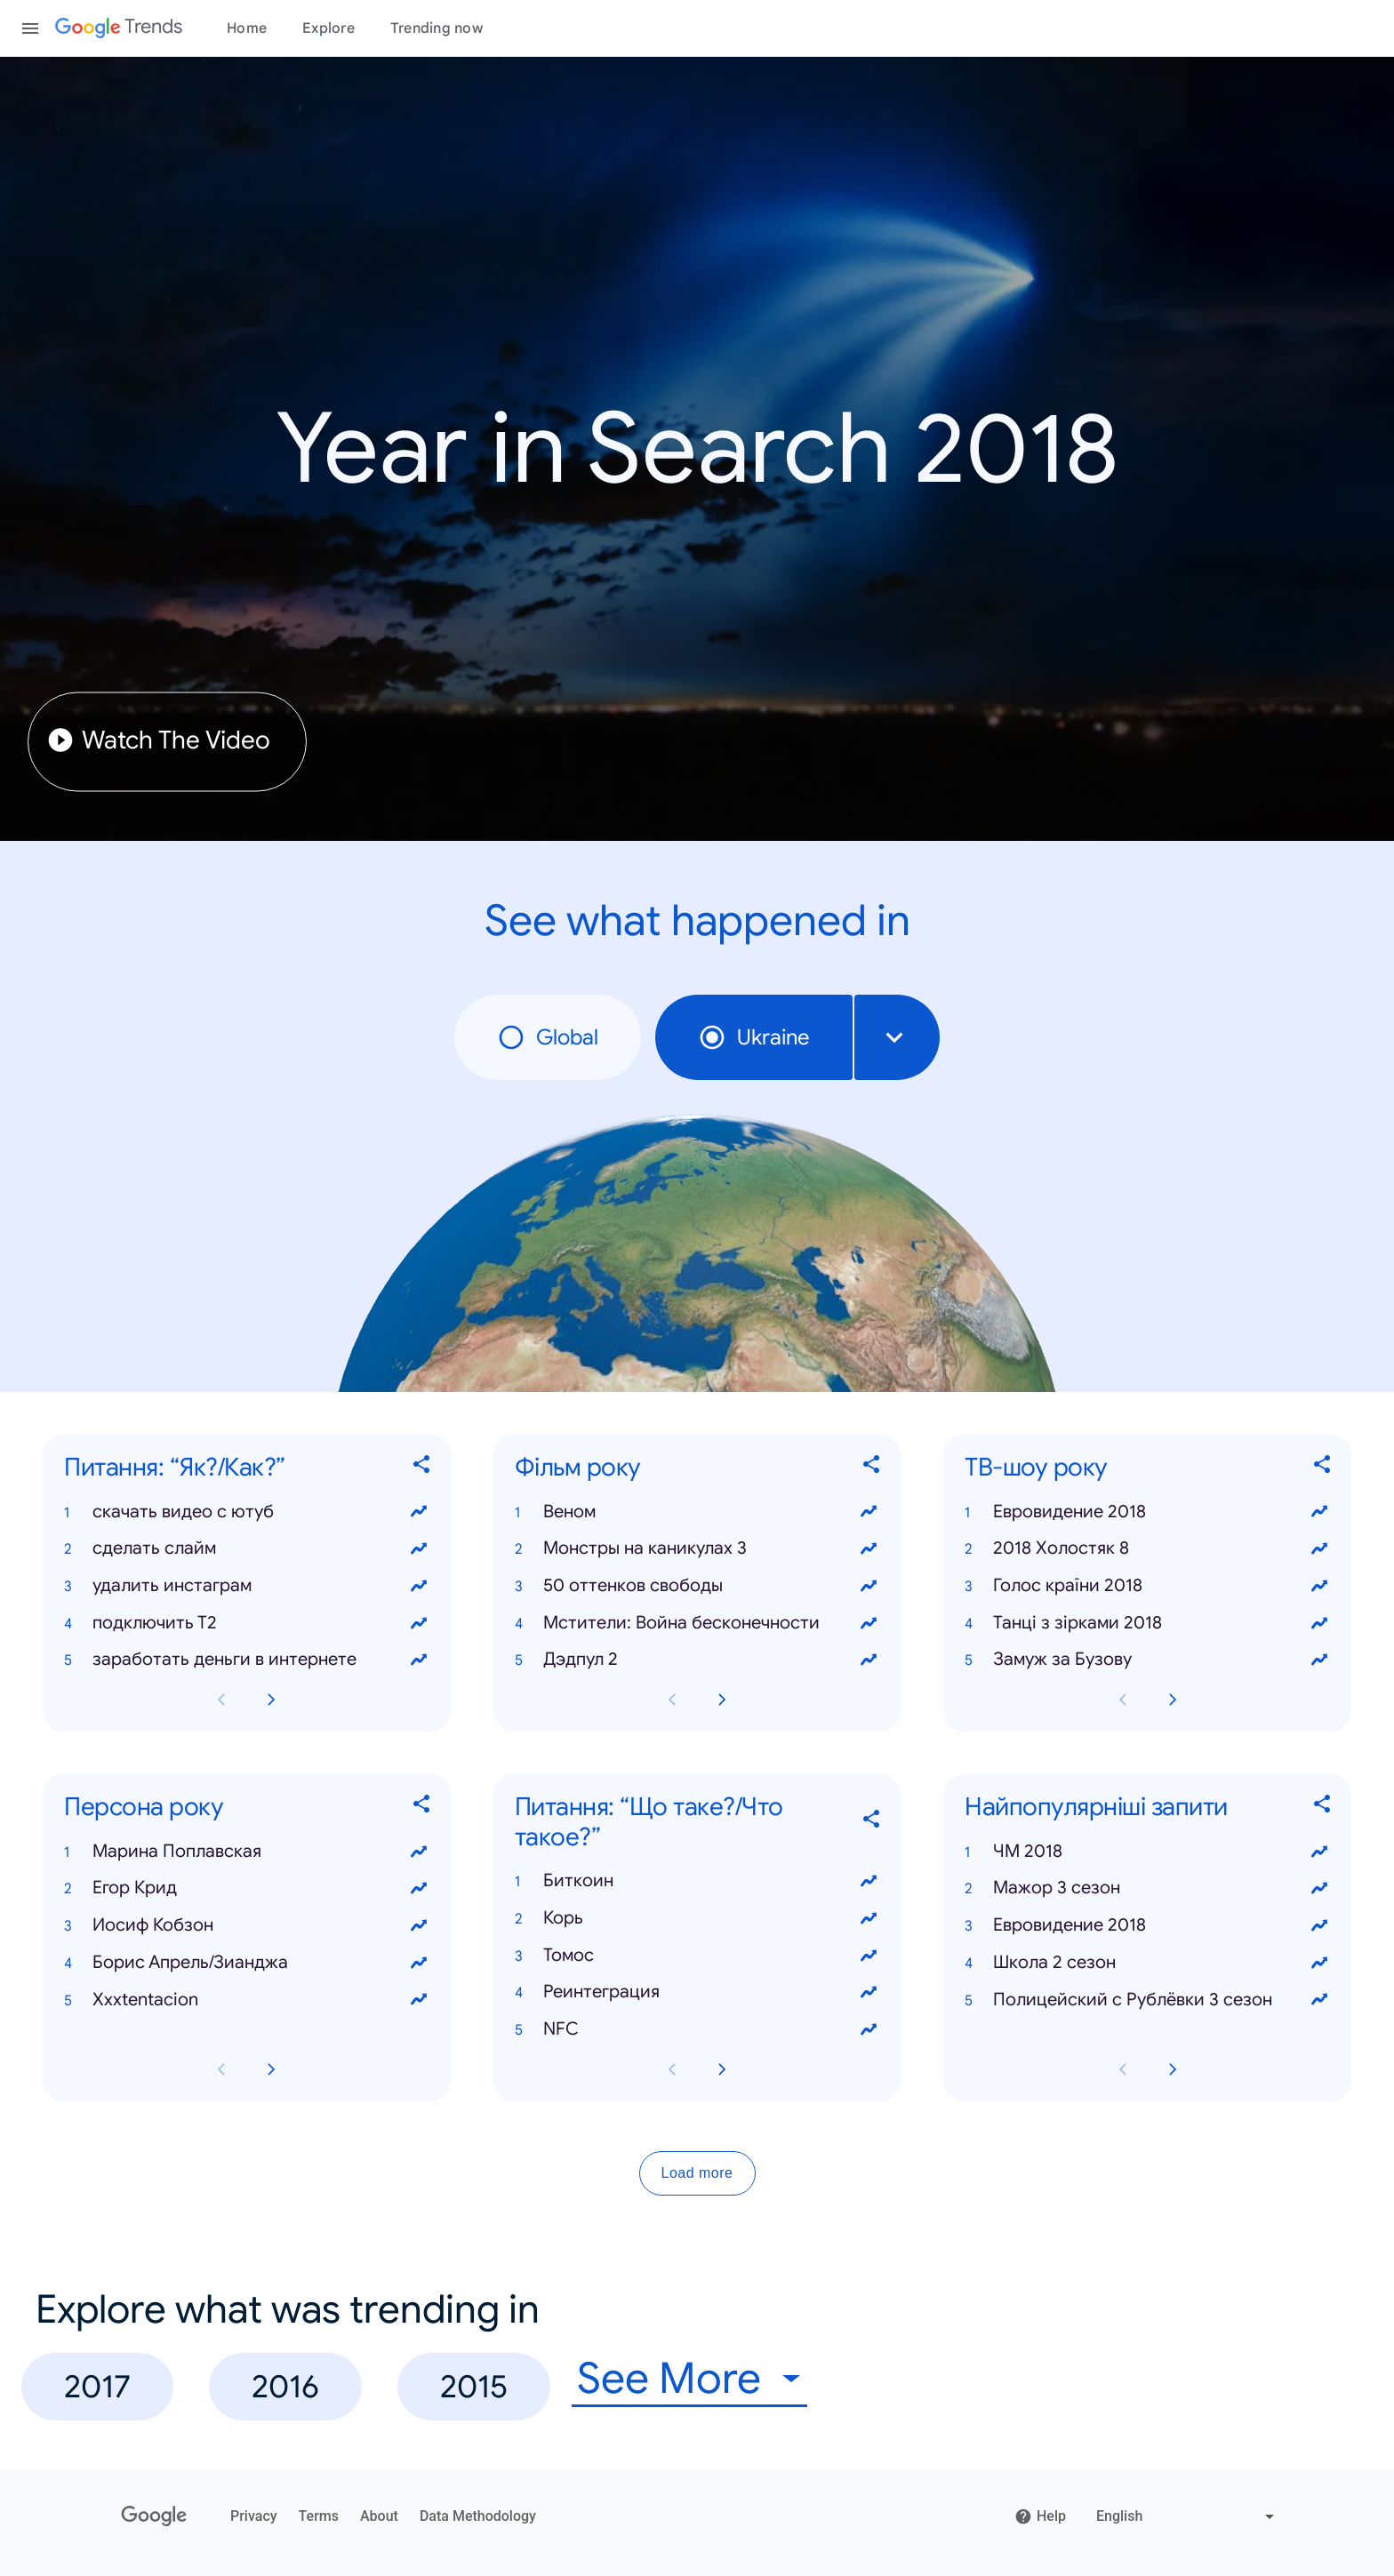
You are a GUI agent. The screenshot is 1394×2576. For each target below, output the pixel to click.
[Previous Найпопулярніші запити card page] (1123, 2069)
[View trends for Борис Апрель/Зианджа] (418, 1962)
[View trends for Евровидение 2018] (1319, 1512)
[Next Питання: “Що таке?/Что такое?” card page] (722, 2069)
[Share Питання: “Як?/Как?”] (422, 1468)
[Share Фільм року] (872, 1468)
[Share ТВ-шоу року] (1323, 1468)
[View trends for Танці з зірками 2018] (1319, 1623)
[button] (246, 1512)
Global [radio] (547, 1037)
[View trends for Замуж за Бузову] (1319, 1660)
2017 (97, 2386)
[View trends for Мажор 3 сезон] (1319, 1889)
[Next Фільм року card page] (722, 1699)
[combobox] (897, 1037)
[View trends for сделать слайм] (418, 1548)
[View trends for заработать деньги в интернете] (418, 1660)
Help (1040, 2516)
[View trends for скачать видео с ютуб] (418, 1512)
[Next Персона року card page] (271, 2069)
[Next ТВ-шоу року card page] (1172, 1699)
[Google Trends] (119, 28)
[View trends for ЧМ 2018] (1319, 1851)
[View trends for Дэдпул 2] (868, 1660)
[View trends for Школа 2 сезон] (1319, 1962)
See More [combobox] (669, 2379)
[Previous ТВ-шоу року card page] (1123, 1699)
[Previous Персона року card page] (221, 2069)
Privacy (253, 2516)
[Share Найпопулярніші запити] (1323, 1807)
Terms (319, 2516)
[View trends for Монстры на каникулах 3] (868, 1548)
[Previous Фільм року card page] (672, 1699)
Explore (328, 28)
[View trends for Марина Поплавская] (418, 1851)
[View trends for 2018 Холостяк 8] (1319, 1548)
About (379, 2516)
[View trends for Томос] (868, 1955)
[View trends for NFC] (868, 2029)
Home (247, 28)
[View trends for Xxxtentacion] (418, 2000)
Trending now (436, 28)
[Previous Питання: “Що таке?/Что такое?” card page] (672, 2069)
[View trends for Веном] (868, 1512)
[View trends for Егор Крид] (418, 1889)
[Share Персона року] (422, 1807)
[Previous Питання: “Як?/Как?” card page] (221, 1699)
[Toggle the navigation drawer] (30, 28)
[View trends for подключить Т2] (418, 1623)
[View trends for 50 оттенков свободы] (868, 1585)
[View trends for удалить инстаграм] (418, 1585)
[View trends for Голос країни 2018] (1319, 1585)
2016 (285, 2386)
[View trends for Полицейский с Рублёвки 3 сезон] (1319, 2000)
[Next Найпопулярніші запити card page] (1172, 2069)
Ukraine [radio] (754, 1037)
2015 (474, 2386)
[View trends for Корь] (868, 1918)
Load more (697, 2172)
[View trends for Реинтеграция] (868, 1993)
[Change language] (1187, 2516)
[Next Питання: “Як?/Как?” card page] (271, 1699)
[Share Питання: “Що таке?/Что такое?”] (872, 1822)
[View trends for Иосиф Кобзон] (418, 1925)
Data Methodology (478, 2516)
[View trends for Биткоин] (868, 1881)
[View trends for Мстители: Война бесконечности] (868, 1623)
